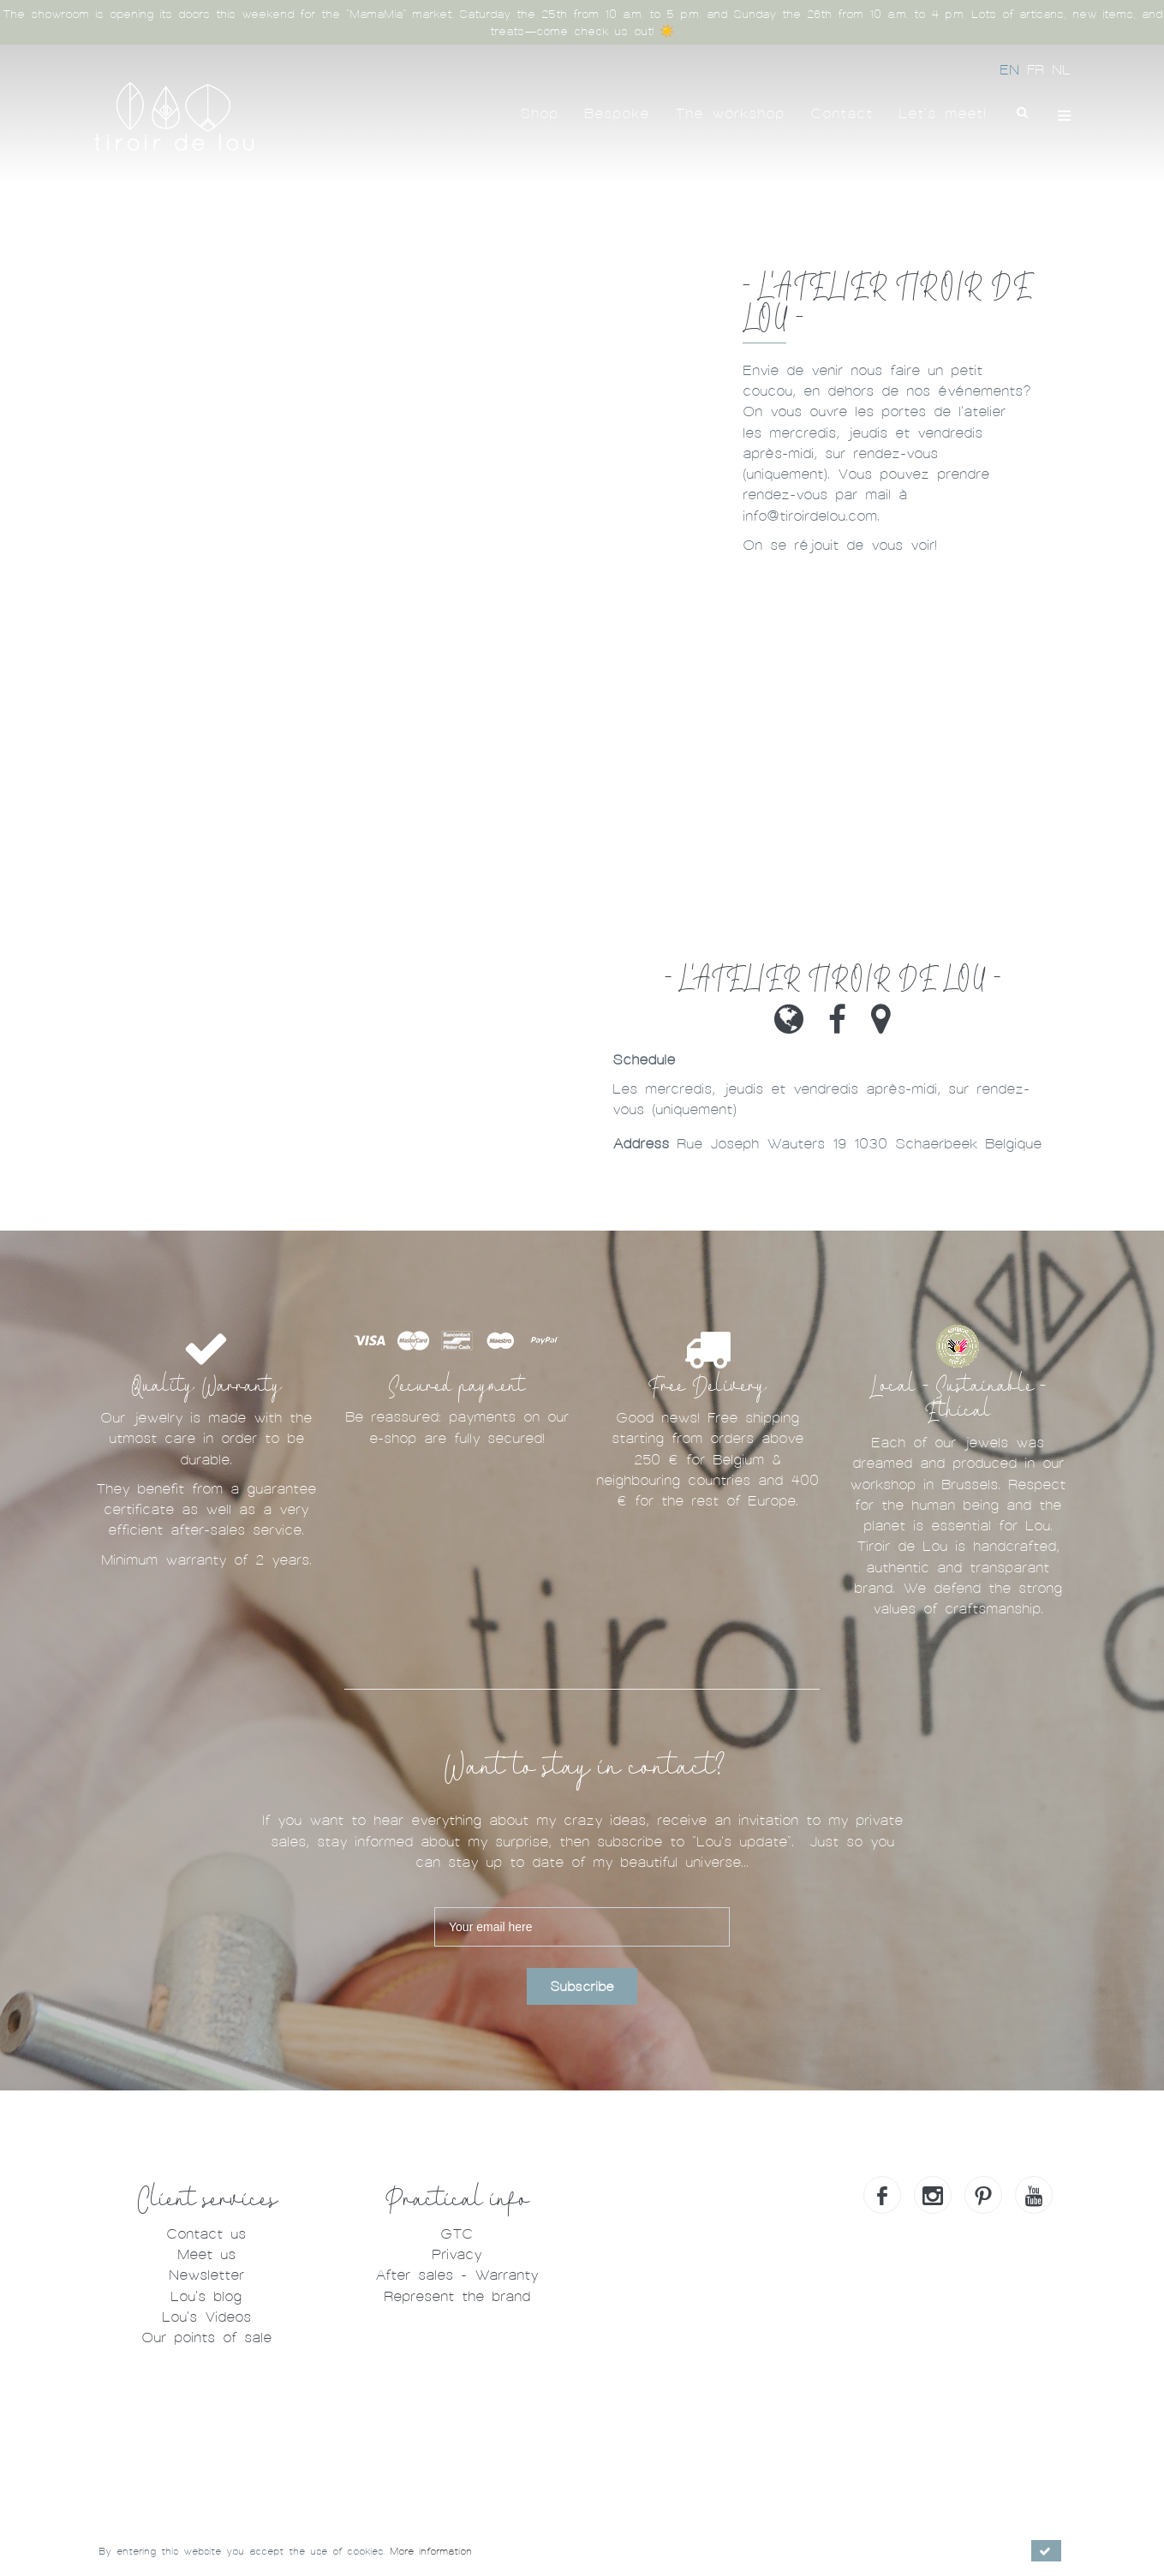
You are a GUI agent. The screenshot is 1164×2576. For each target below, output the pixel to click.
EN (1013, 70)
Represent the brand (457, 2296)
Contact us (206, 2234)
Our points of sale (206, 2337)
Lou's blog (206, 2296)
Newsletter (206, 2275)
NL (1061, 70)
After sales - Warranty (456, 2275)
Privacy (456, 2254)
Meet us (206, 2254)
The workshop (730, 113)
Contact (841, 113)
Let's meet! (942, 113)
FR (1039, 70)
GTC (456, 2234)
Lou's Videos (206, 2317)
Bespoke (616, 113)
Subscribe (582, 1987)
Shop (539, 113)
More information (431, 2551)
